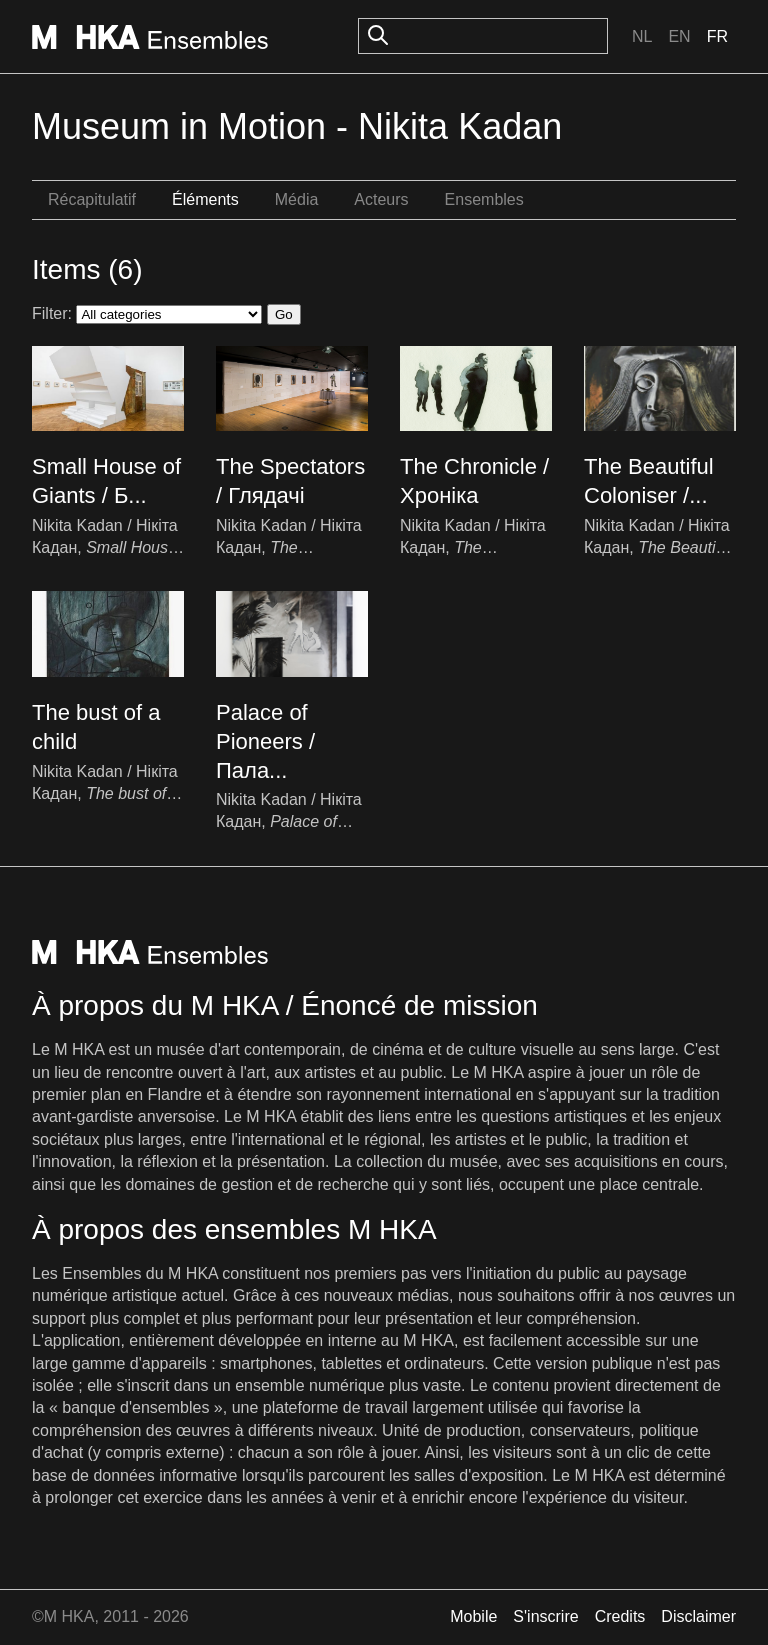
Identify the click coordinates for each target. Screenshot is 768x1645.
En (679, 36)
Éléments (205, 199)
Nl (642, 36)
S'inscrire (545, 1616)
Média (297, 199)
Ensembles (484, 199)
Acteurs (381, 199)
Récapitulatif (92, 199)
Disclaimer (698, 1616)
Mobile (473, 1616)
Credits (620, 1616)
